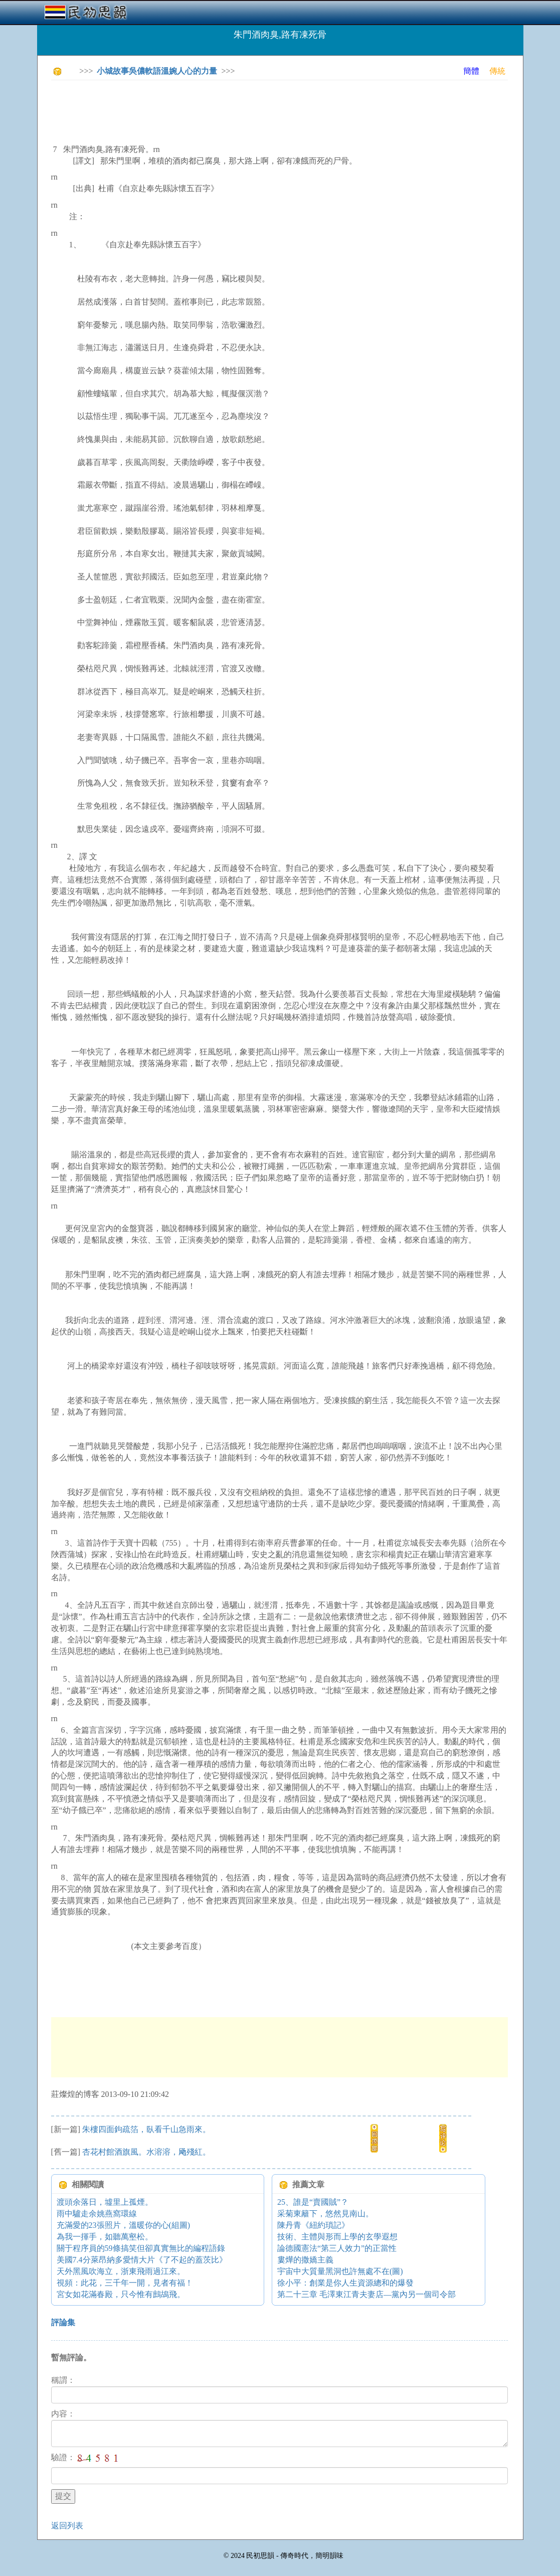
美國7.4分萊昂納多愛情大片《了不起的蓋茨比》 (142, 2259)
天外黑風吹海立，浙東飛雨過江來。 (121, 2271)
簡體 (471, 71)
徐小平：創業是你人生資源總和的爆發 (345, 2283)
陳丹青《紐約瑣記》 (313, 2225)
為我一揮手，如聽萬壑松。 (105, 2236)
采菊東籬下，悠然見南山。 (325, 2213)
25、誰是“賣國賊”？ (312, 2202)
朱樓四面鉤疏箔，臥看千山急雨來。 (146, 2129)
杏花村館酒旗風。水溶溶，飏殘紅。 (146, 2152)
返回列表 (67, 2525)
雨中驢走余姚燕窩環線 (97, 2213)
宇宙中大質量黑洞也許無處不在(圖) (340, 2271)
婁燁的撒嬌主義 (305, 2259)
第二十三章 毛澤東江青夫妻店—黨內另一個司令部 (366, 2294)
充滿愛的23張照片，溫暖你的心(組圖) (124, 2225)
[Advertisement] (233, 110)
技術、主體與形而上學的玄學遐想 (337, 2236)
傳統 (497, 71)
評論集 (63, 2322)
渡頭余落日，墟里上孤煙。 (105, 2202)
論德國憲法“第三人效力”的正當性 (337, 2248)
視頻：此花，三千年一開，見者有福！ (125, 2283)
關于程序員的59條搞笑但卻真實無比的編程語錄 (141, 2248)
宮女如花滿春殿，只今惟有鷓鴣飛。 (121, 2294)
